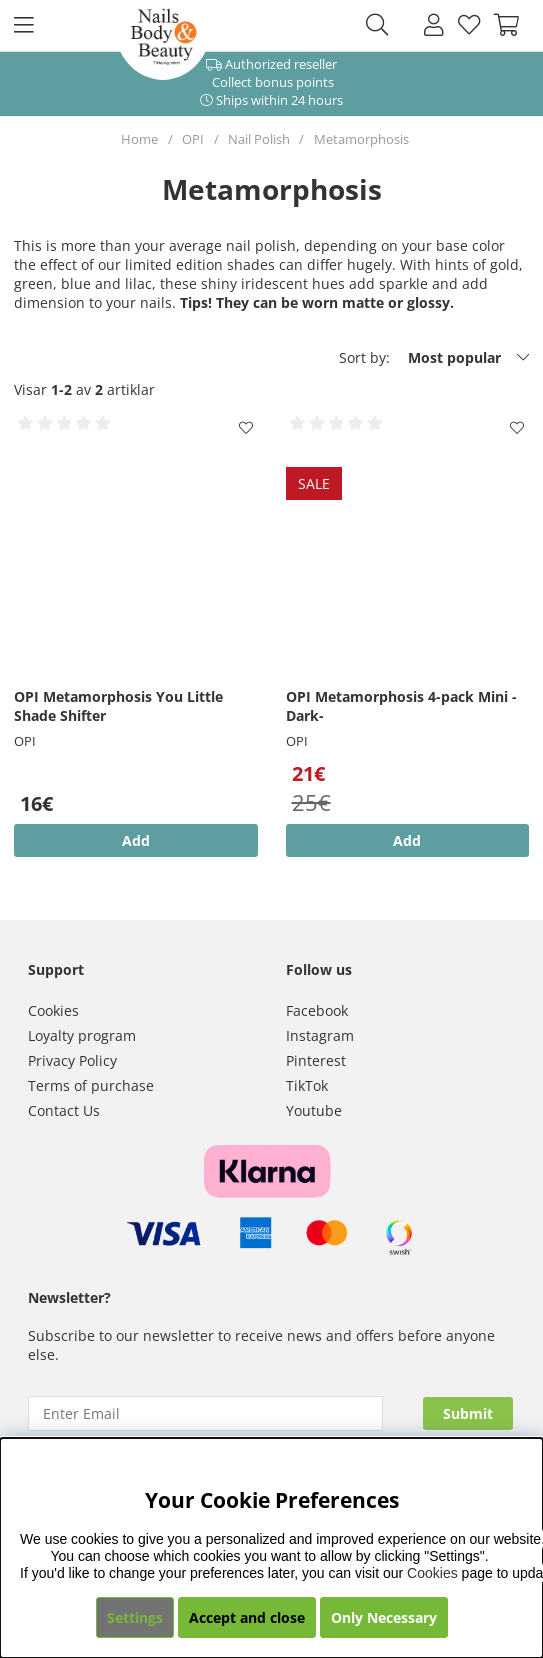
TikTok (307, 1085)
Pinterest (316, 1060)
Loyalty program (82, 1035)
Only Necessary (384, 1617)
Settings (135, 1617)
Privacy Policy (72, 1060)
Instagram (320, 1035)
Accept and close (247, 1617)
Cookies (53, 1010)
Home (139, 139)
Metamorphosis (361, 139)
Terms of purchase (91, 1085)
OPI (193, 139)
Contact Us (64, 1110)
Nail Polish (259, 139)
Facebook (317, 1010)
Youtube (314, 1110)
